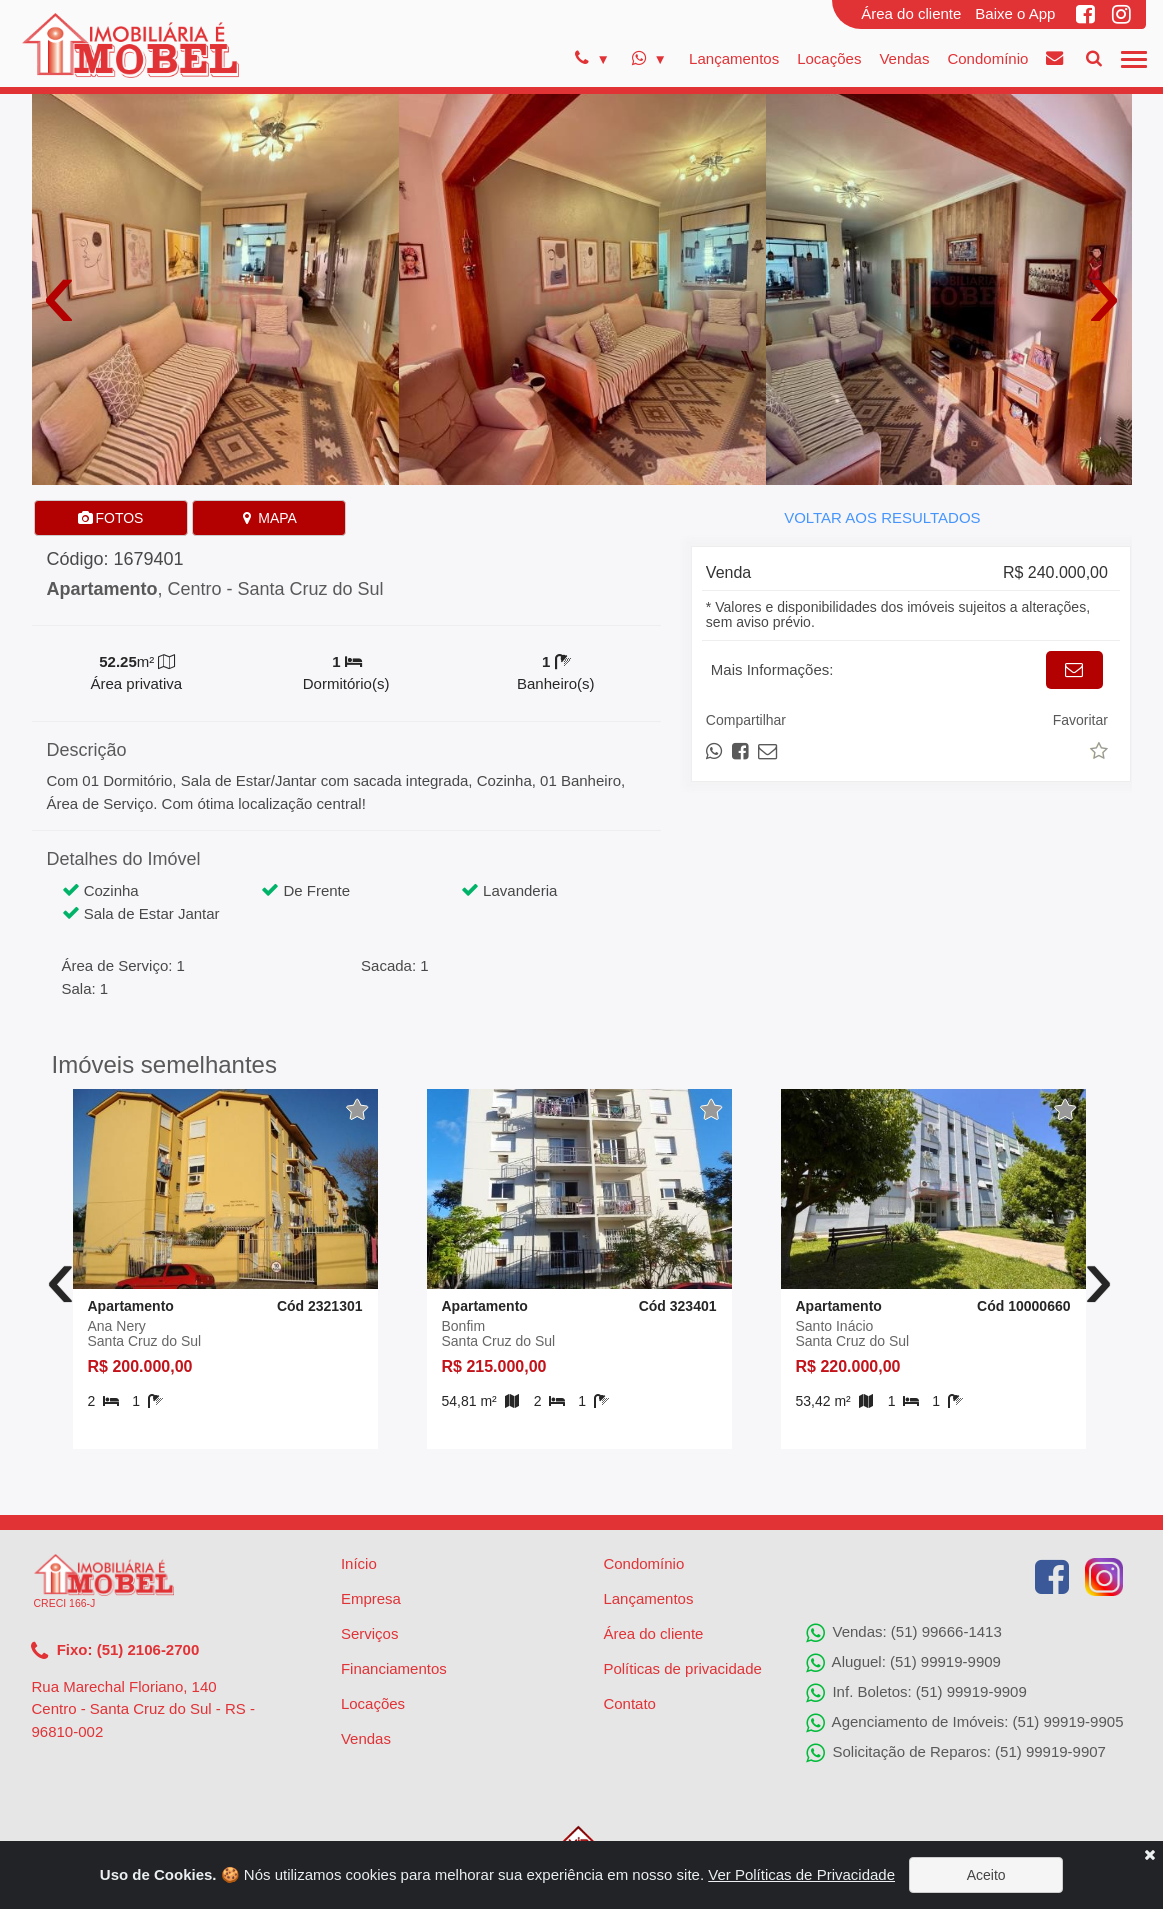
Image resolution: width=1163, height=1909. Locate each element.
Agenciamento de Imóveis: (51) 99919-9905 (964, 1723)
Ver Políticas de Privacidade (801, 1874)
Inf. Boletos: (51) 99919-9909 (916, 1693)
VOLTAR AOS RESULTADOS (882, 517)
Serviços (370, 1633)
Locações (829, 58)
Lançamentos (734, 58)
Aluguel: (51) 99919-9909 (903, 1663)
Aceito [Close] (986, 1875)
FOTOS (111, 518)
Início (359, 1563)
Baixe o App (1015, 13)
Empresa (371, 1598)
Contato (629, 1703)
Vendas (904, 58)
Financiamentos (394, 1668)
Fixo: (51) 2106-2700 (115, 1651)
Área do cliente (911, 13)
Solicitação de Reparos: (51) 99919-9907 (956, 1753)
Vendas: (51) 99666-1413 (903, 1633)
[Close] (1149, 1854)
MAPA (268, 518)
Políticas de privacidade (682, 1668)
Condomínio (987, 58)
